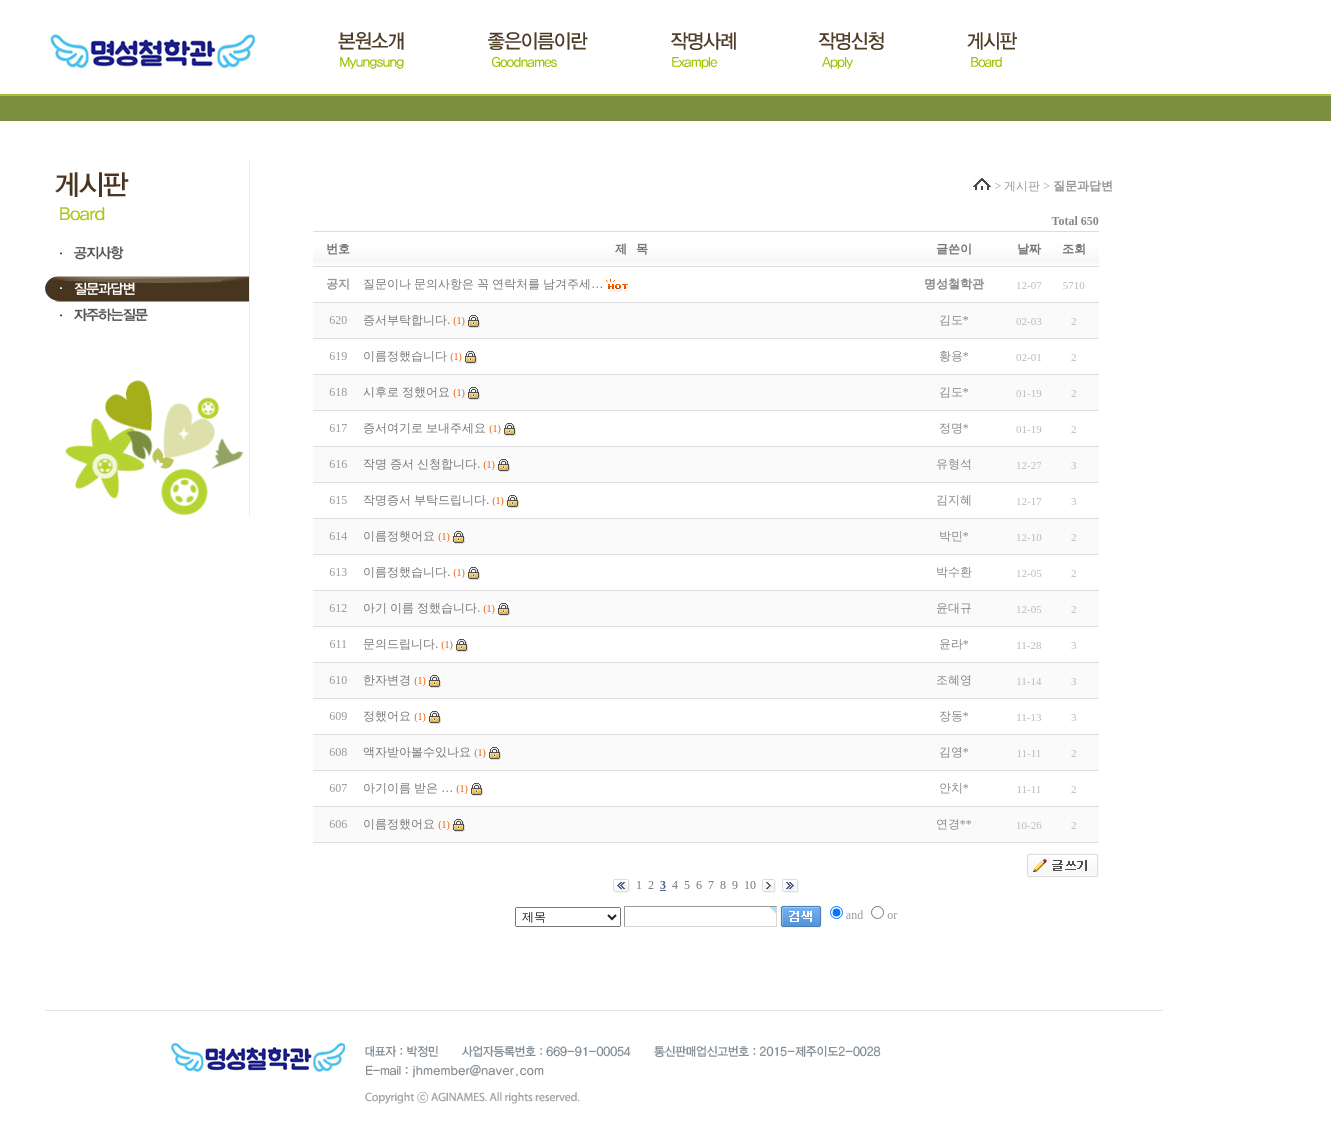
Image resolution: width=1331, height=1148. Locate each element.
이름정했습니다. (406, 572)
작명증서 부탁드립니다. (426, 500)
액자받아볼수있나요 (417, 752)
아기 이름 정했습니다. (421, 608)
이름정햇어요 (399, 536)
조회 (1074, 249)
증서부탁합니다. (406, 320)
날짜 (1029, 249)
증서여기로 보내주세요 (424, 428)
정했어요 (387, 716)
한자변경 (387, 680)
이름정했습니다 (405, 356)
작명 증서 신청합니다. (421, 464)
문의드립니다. (400, 644)
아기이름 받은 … (408, 788)
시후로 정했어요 (406, 392)
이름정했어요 (399, 824)
